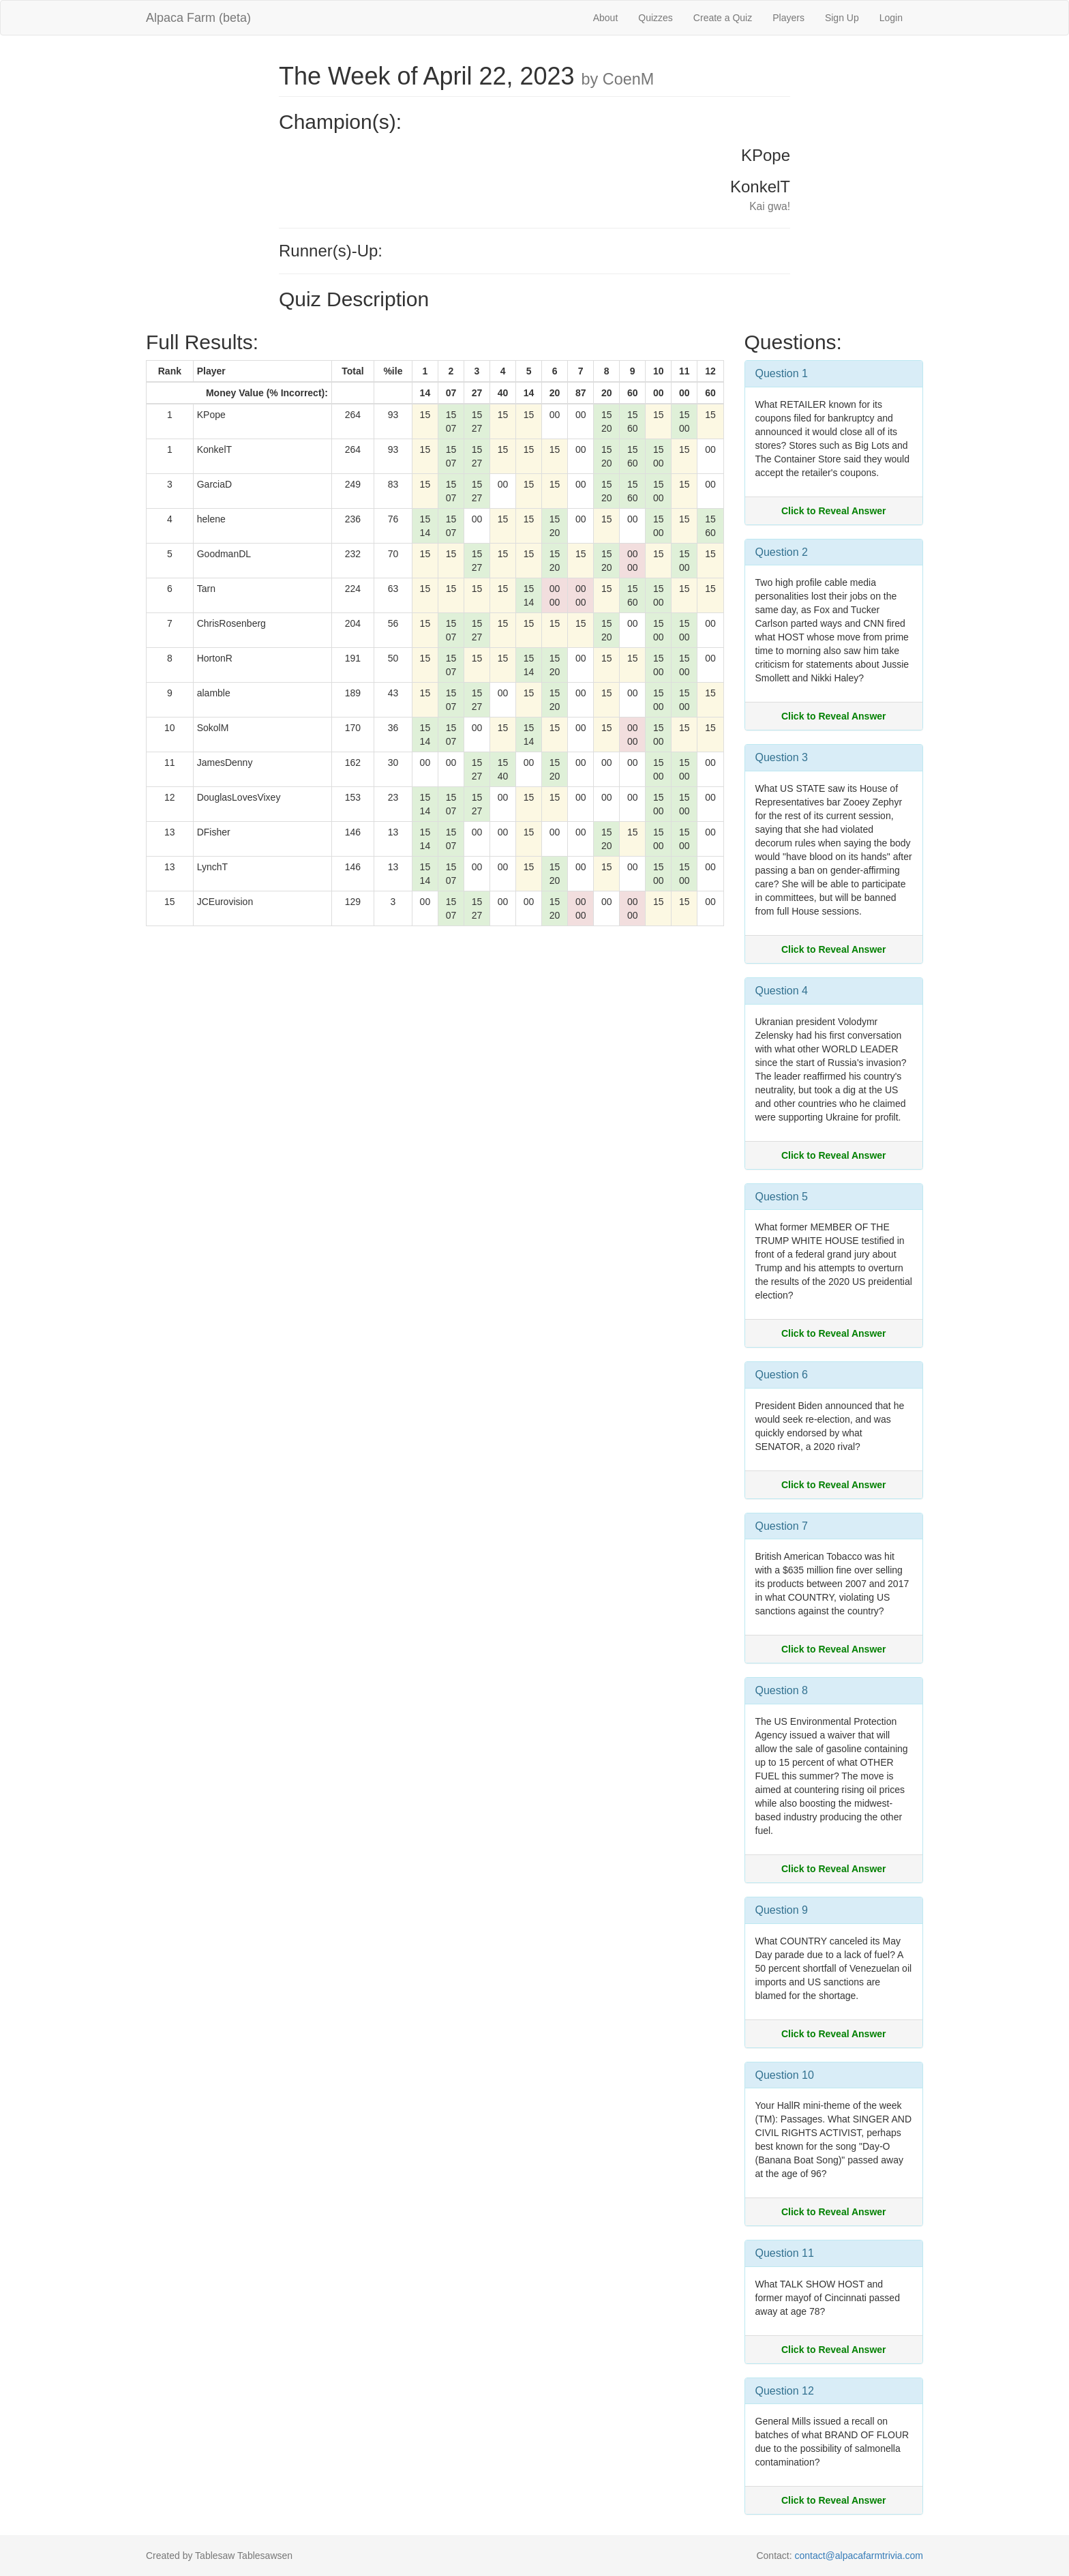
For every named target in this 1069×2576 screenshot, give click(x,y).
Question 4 (781, 990)
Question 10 (784, 2075)
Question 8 (781, 1690)
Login (891, 17)
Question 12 (784, 2391)
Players (788, 17)
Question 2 (781, 552)
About (605, 17)
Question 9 (781, 1910)
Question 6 (781, 1374)
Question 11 (784, 2253)
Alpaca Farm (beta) (198, 18)
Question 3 (781, 757)
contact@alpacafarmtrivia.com (858, 2555)
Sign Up (842, 17)
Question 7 (781, 1526)
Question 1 (781, 373)
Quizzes (655, 17)
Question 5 (781, 1196)
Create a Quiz (722, 17)
